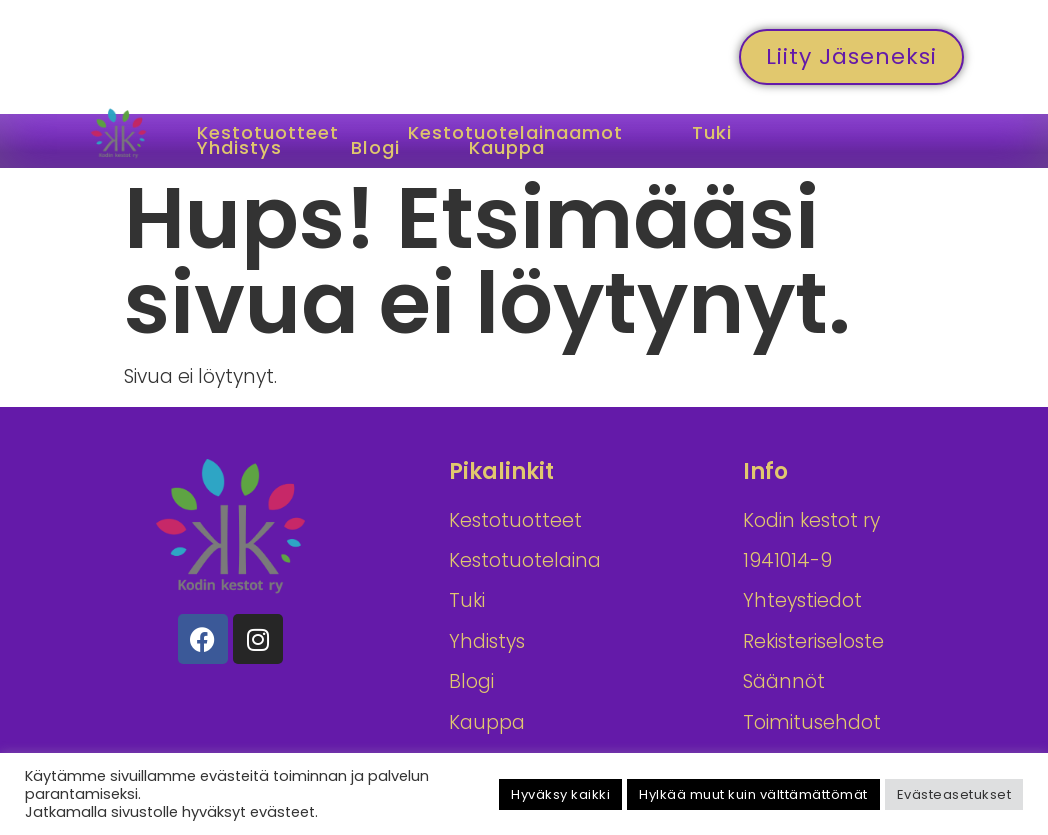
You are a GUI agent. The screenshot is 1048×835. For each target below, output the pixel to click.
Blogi (388, 148)
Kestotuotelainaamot (536, 133)
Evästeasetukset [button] (954, 794)
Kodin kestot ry (811, 520)
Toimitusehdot (812, 722)
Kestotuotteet (273, 133)
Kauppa (527, 148)
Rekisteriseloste (813, 641)
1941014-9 (787, 560)
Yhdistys (244, 148)
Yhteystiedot (802, 600)
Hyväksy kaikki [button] (560, 794)
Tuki (745, 133)
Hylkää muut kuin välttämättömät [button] (753, 794)
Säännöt (784, 681)
